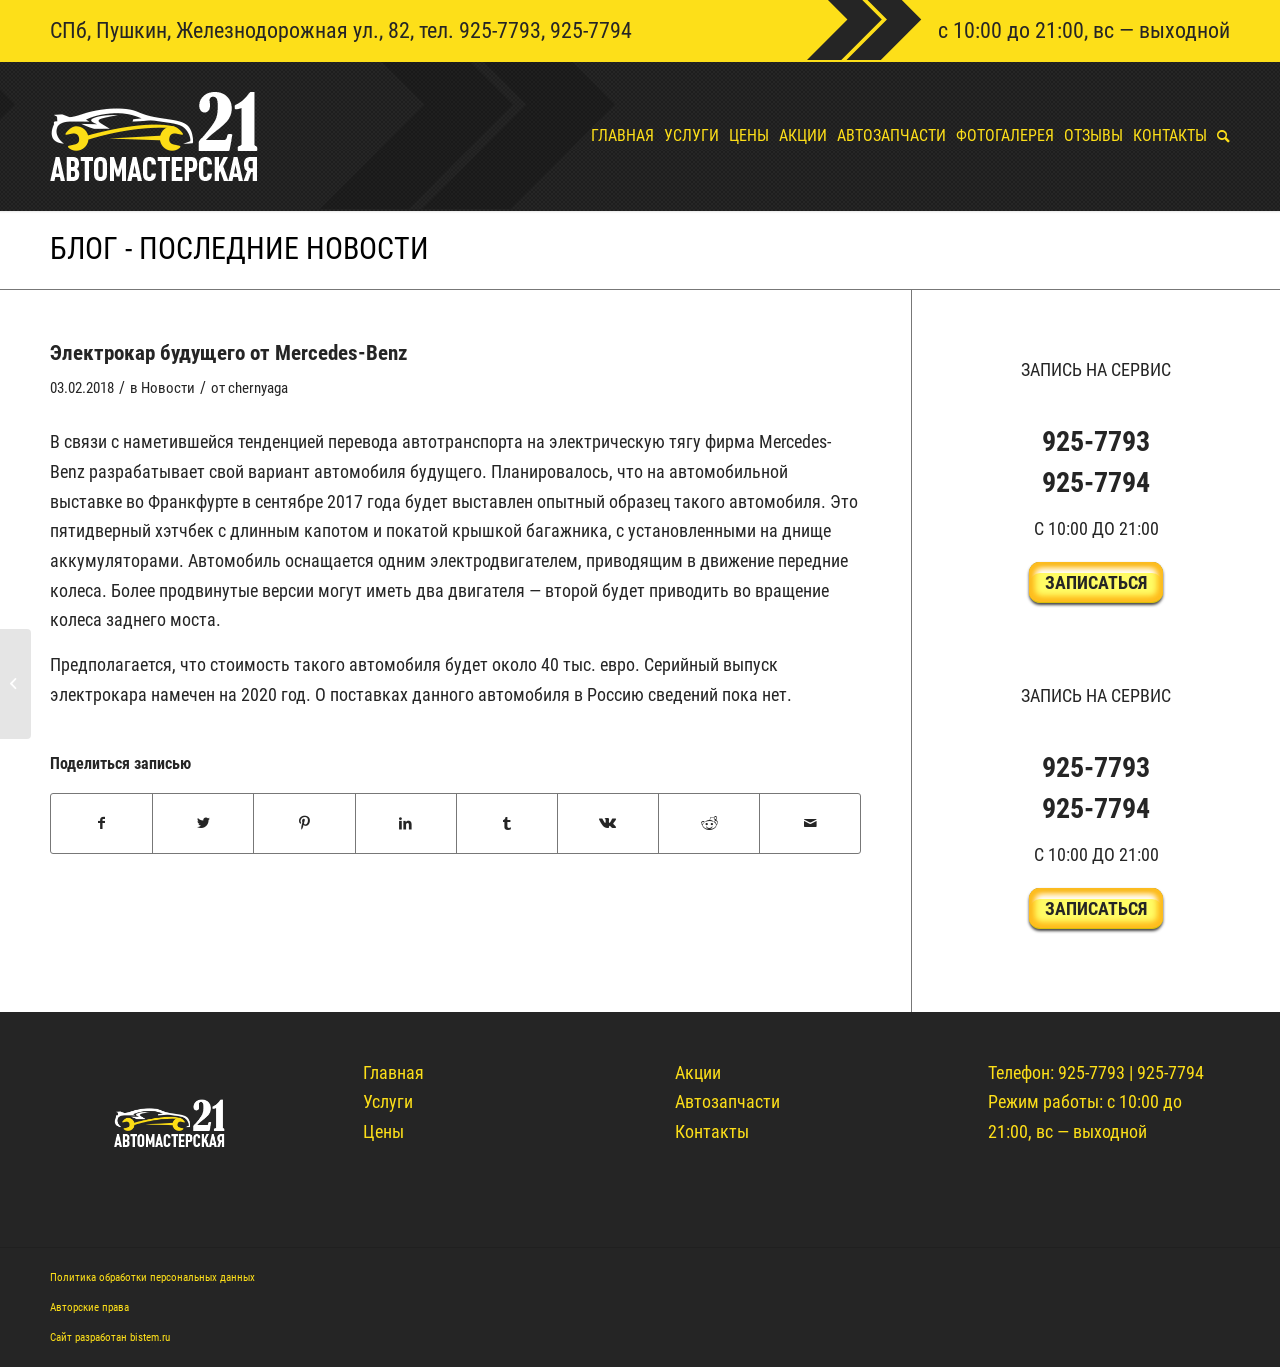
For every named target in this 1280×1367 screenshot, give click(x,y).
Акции (698, 1072)
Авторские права (89, 1307)
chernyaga (258, 388)
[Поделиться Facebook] (101, 824)
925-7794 (591, 30)
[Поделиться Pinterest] (304, 824)
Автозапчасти (727, 1101)
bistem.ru (150, 1337)
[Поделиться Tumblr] (507, 824)
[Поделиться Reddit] (709, 824)
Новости (168, 388)
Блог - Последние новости (239, 248)
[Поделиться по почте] (810, 824)
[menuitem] (617, 136)
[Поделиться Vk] (608, 824)
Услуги (388, 1101)
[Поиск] (1218, 136)
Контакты (712, 1131)
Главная (393, 1072)
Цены (383, 1131)
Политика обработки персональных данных (152, 1277)
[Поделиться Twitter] (203, 824)
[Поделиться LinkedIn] (406, 824)
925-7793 (500, 30)
